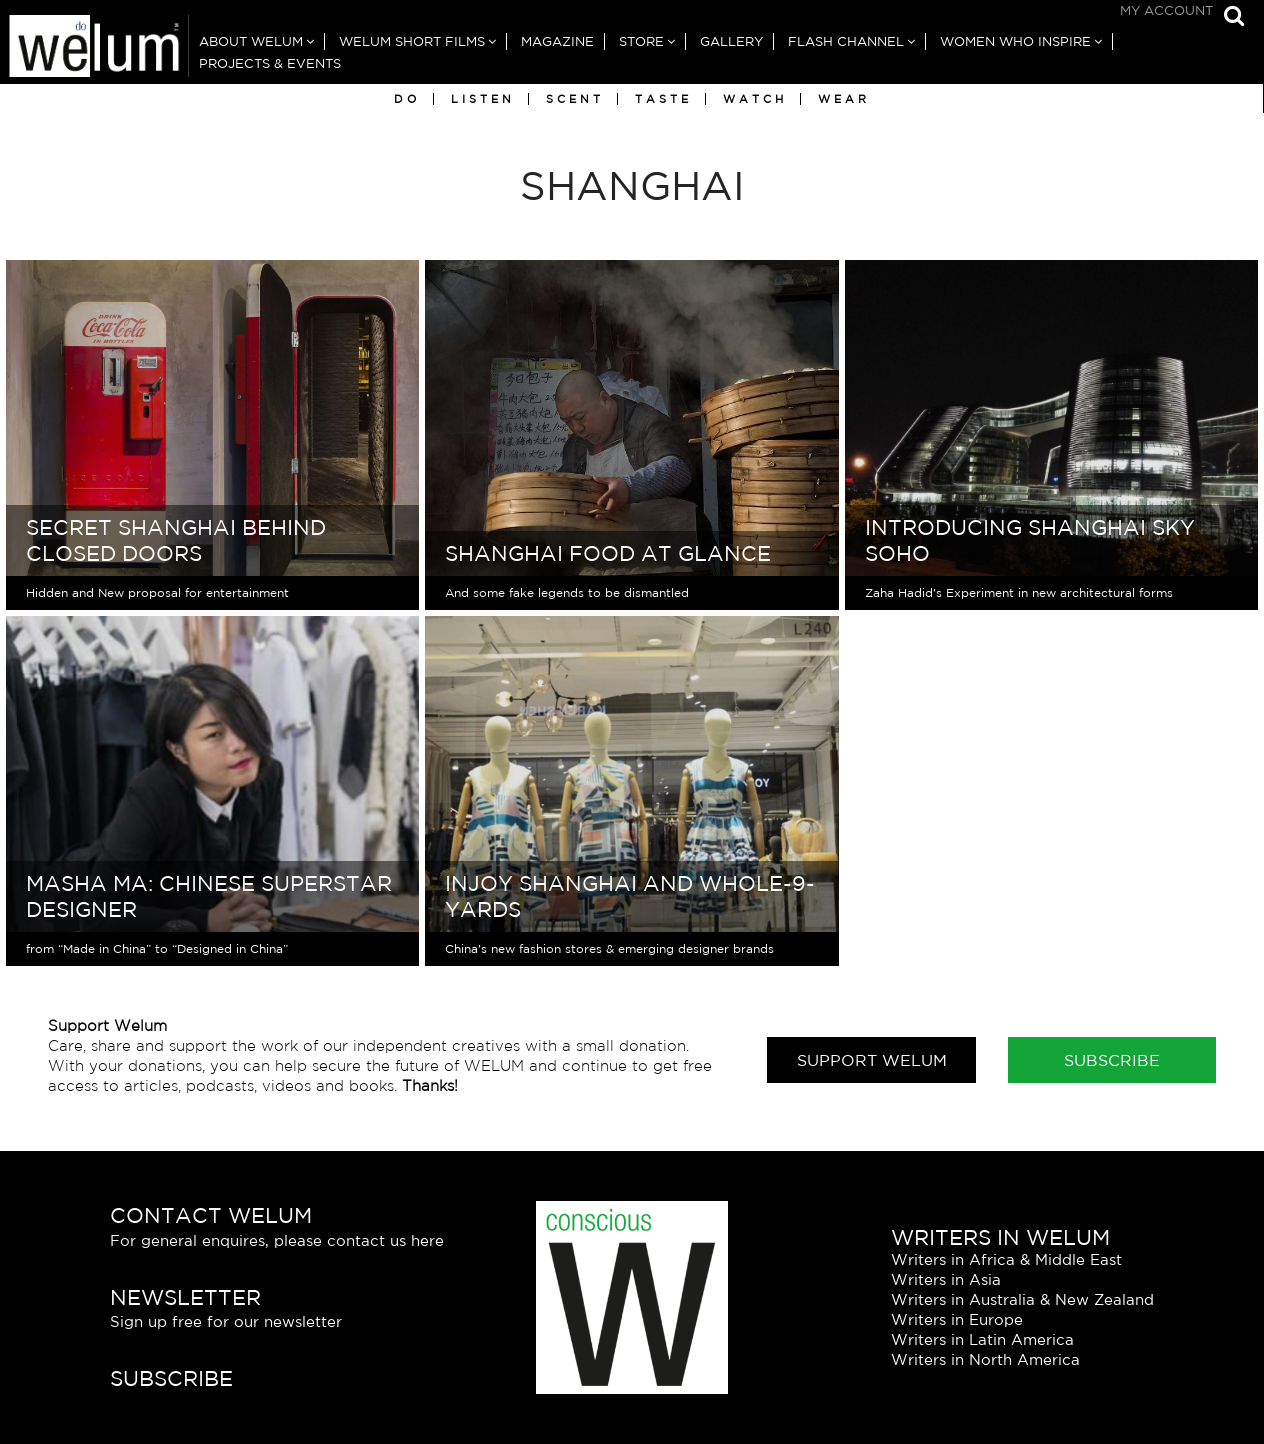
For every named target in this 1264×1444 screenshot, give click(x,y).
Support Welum (872, 1060)
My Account (1166, 10)
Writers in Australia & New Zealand (1022, 1299)
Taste (663, 99)
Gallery (731, 41)
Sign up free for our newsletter (226, 1321)
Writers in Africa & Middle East (1006, 1259)
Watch (755, 99)
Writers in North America (985, 1359)
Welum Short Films (412, 41)
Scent (575, 99)
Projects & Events (270, 63)
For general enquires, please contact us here (277, 1240)
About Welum (251, 41)
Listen (483, 99)
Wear (844, 99)
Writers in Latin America (982, 1339)
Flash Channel (846, 41)
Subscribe (1112, 1060)
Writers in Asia (946, 1279)
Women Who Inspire (1015, 41)
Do (407, 99)
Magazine (557, 41)
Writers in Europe (957, 1319)
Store (641, 41)
